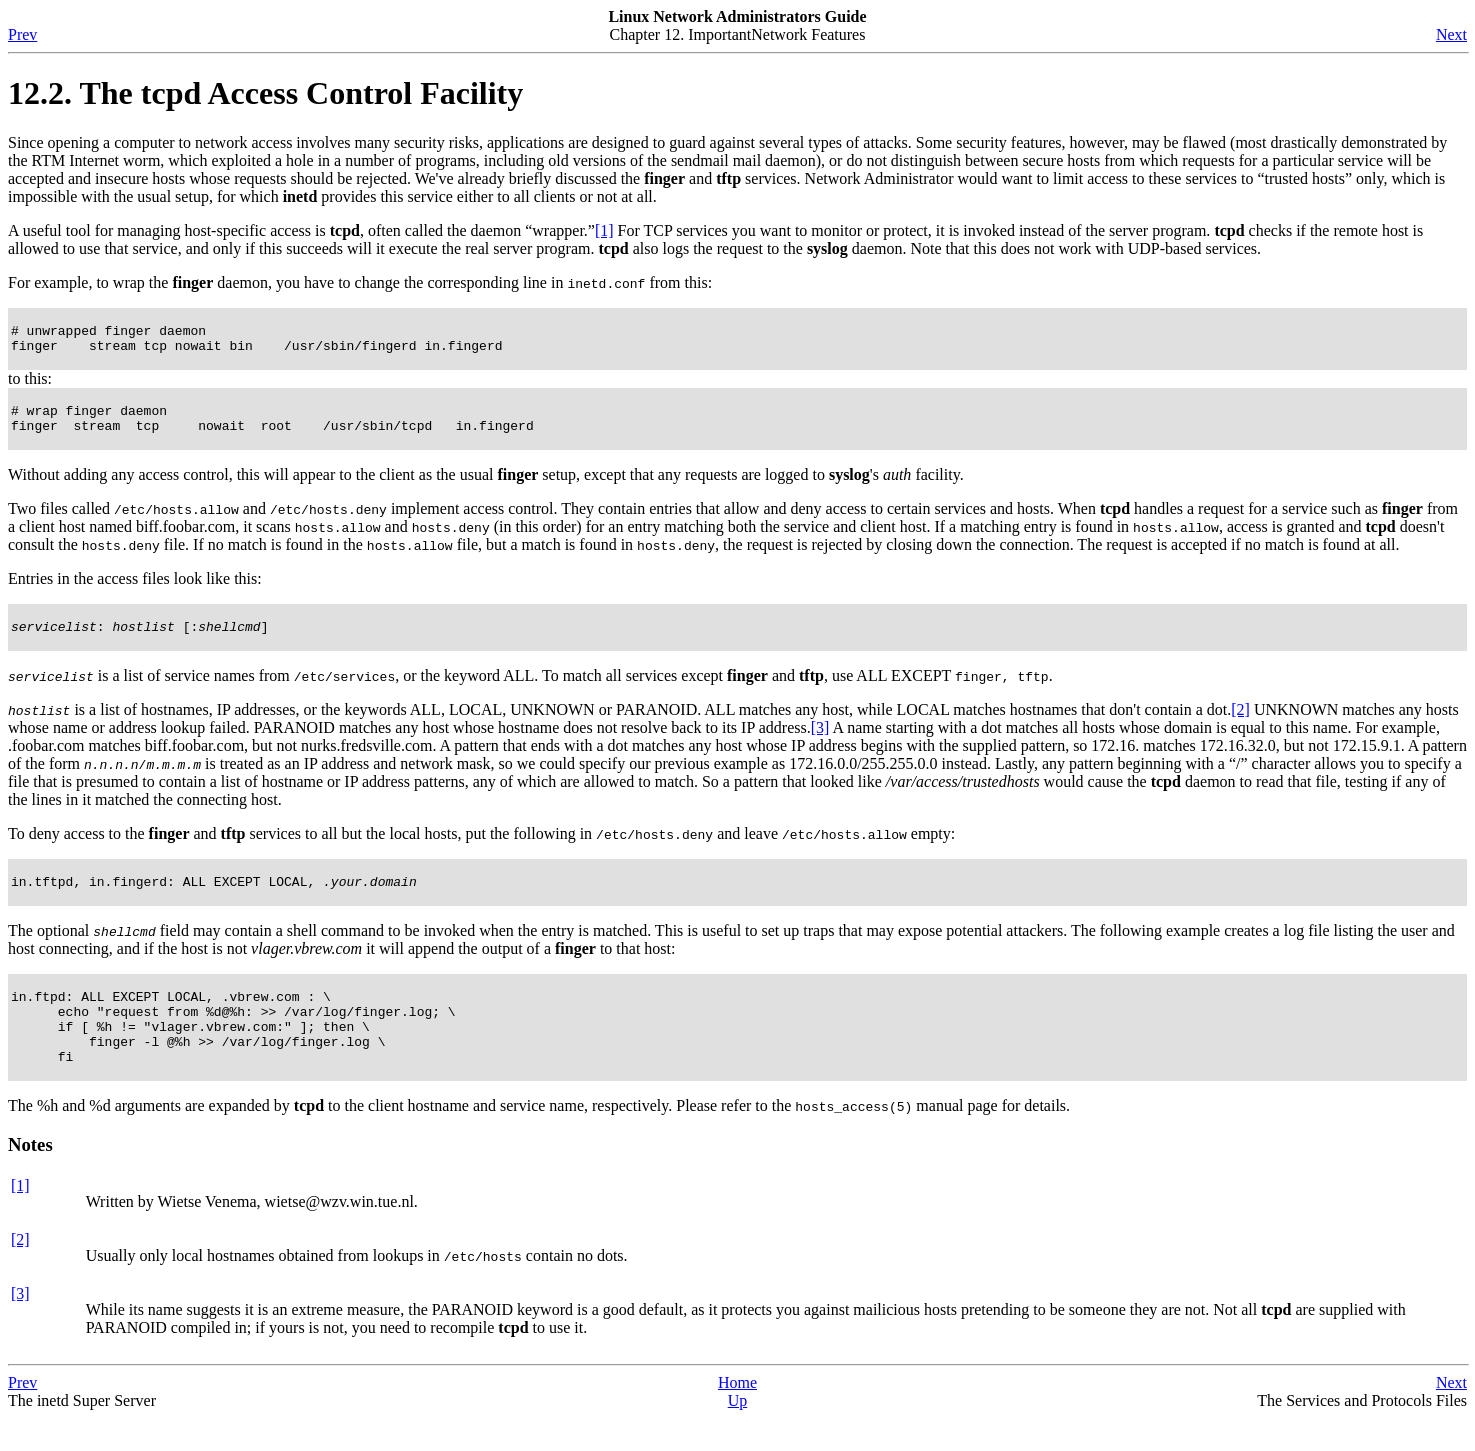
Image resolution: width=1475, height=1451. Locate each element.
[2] (1240, 724)
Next (1451, 34)
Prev (22, 34)
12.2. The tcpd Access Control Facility (265, 93)
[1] (604, 230)
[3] (820, 742)
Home (737, 1415)
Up (738, 1433)
